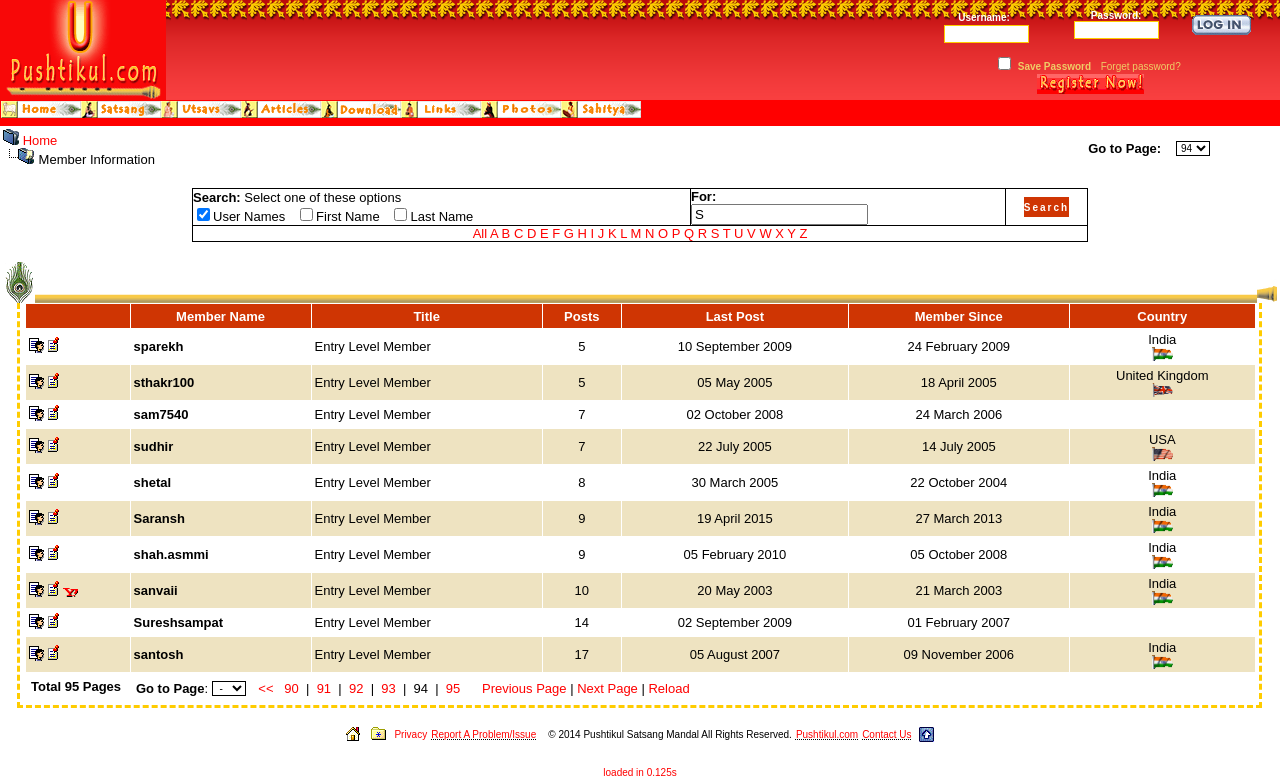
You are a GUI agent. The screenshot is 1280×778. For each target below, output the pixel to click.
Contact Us (886, 734)
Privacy (410, 734)
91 (324, 688)
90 (291, 688)
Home (40, 140)
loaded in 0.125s (639, 772)
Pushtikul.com (827, 734)
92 (356, 688)
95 (453, 688)
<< (265, 688)
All (480, 233)
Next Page (607, 688)
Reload (668, 688)
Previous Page (524, 688)
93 (388, 688)
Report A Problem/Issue (483, 734)
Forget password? (1141, 66)
